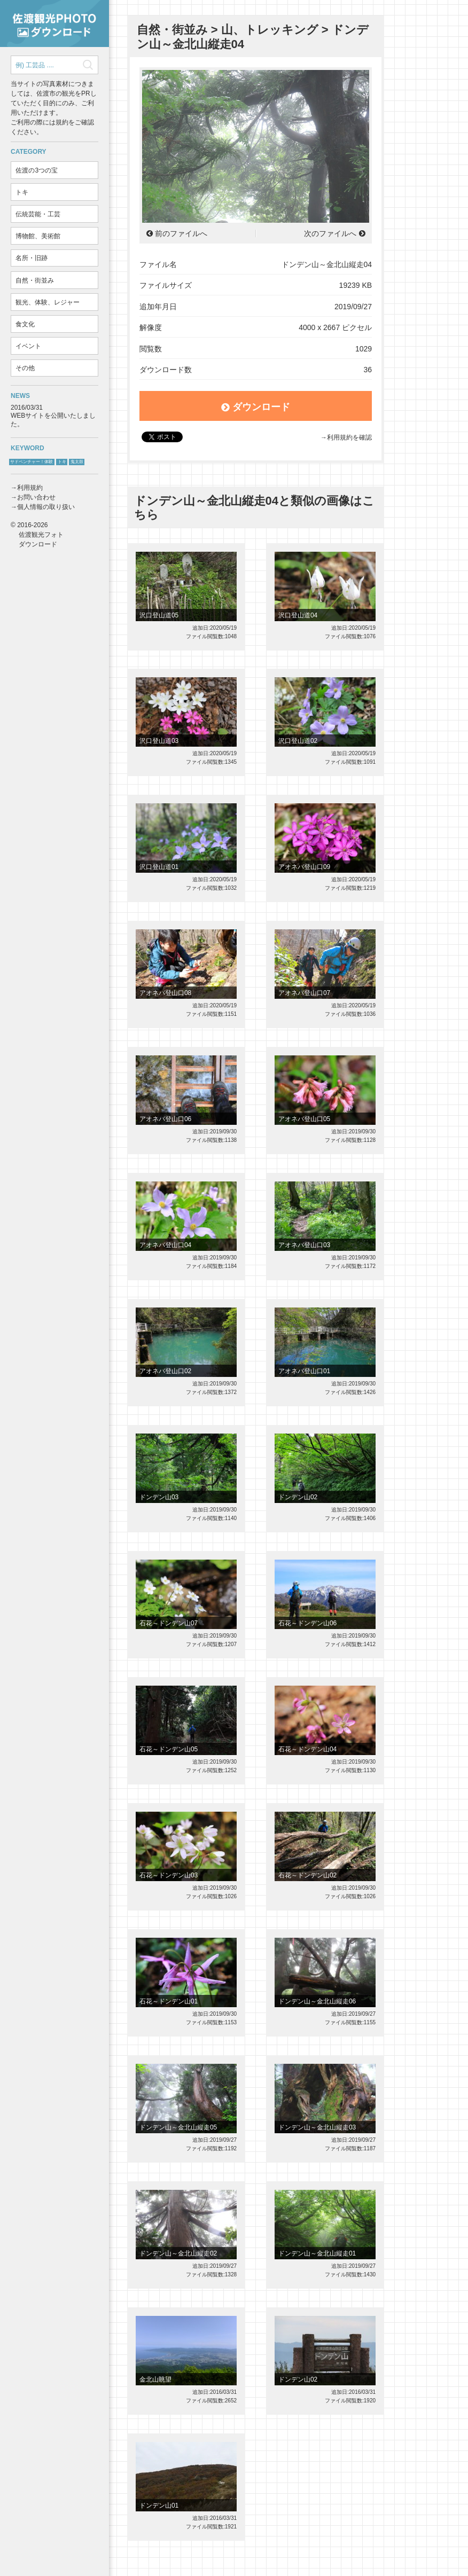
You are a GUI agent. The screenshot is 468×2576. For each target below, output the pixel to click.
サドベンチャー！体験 (31, 461)
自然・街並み (34, 280)
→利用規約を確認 (346, 437)
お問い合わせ (36, 497)
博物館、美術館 (37, 236)
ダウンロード (255, 407)
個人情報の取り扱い (46, 507)
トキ (21, 192)
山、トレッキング (269, 29)
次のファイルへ (330, 233)
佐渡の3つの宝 (36, 170)
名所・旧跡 (31, 258)
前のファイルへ (181, 233)
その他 (25, 368)
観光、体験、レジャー (47, 302)
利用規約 (30, 487)
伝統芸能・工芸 (37, 214)
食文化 (25, 324)
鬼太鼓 (77, 461)
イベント (28, 346)
